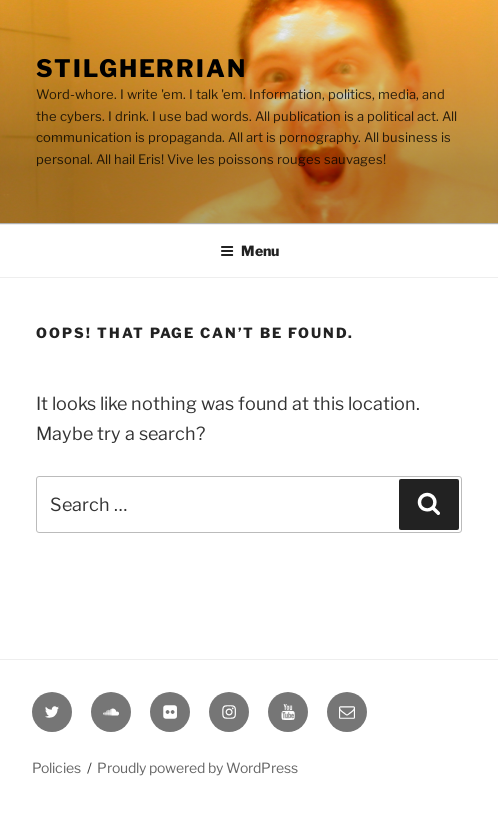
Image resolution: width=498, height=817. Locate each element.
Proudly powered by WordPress (197, 767)
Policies (56, 767)
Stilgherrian (141, 68)
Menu (249, 250)
